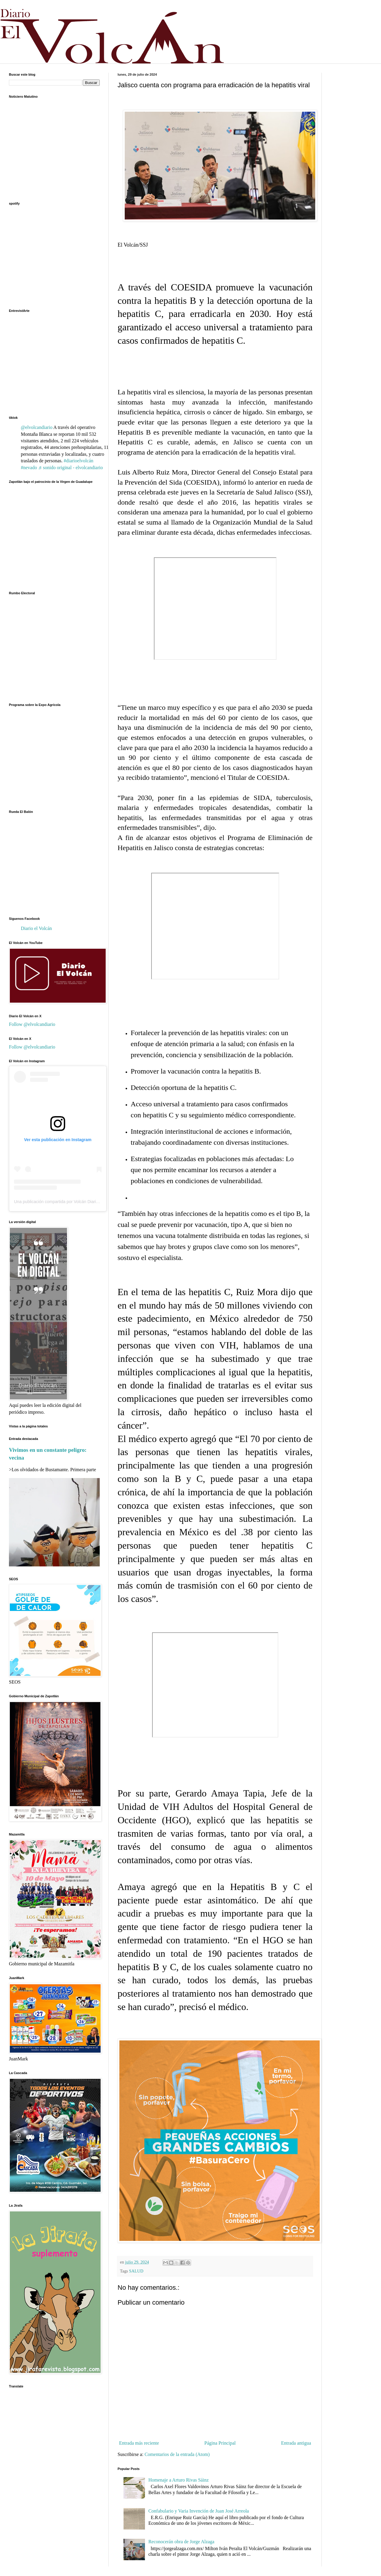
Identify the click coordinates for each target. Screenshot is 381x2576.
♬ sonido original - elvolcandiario (70, 467)
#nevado (29, 467)
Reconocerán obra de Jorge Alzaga (181, 2541)
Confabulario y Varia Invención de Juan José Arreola (198, 2510)
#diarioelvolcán (78, 460)
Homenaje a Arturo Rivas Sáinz (178, 2479)
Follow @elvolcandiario (32, 1024)
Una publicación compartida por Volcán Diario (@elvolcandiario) (73, 1201)
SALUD (136, 2271)
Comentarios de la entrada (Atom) (177, 2454)
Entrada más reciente (139, 2443)
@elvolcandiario (36, 427)
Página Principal (220, 2443)
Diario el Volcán (36, 928)
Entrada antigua (296, 2443)
